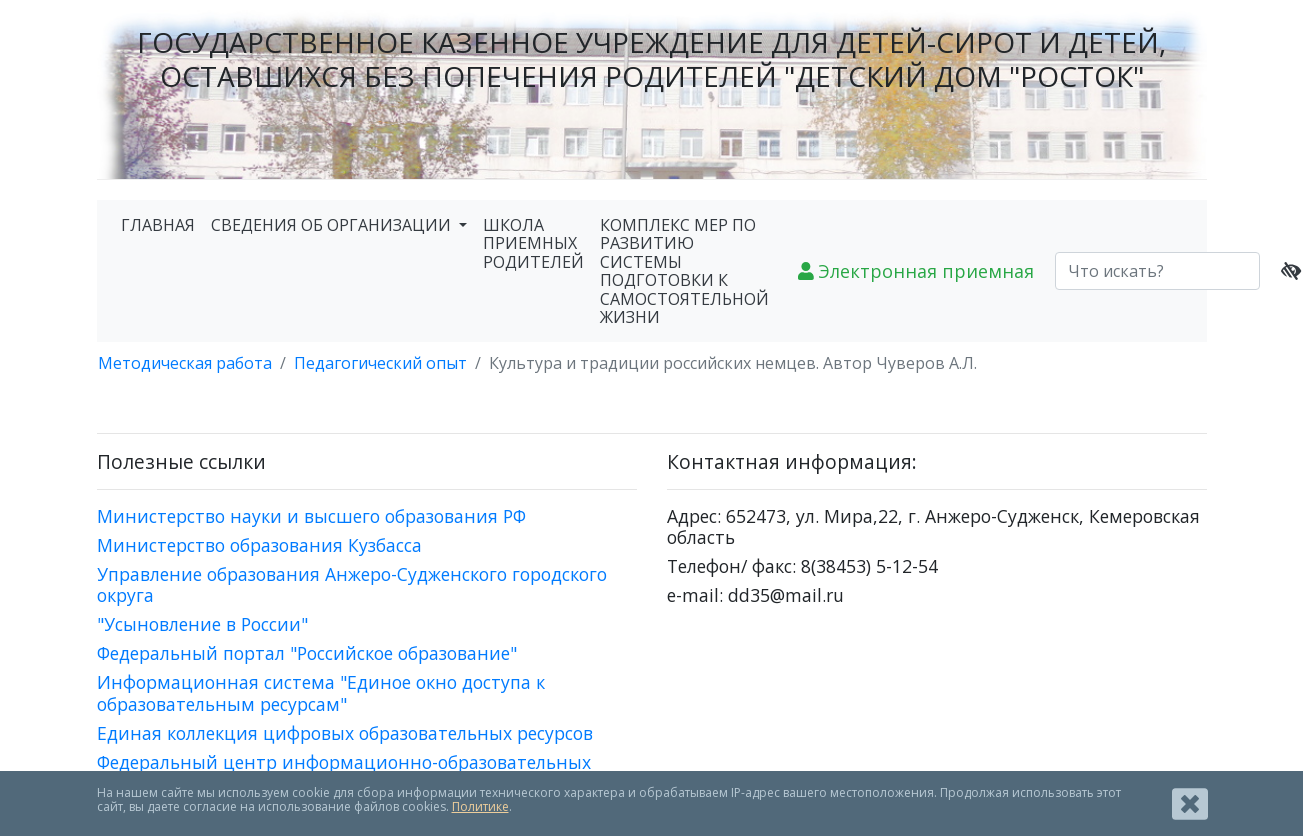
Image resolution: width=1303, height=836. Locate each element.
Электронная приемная (916, 271)
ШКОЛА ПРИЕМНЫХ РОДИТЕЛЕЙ (533, 243)
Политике (480, 806)
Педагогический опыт (380, 363)
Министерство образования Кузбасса (259, 545)
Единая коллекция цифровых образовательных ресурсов (345, 733)
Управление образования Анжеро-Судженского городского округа (352, 584)
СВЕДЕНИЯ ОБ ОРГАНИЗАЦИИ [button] (333, 225)
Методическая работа (185, 363)
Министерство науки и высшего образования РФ (311, 516)
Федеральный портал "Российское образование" (307, 653)
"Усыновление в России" (202, 624)
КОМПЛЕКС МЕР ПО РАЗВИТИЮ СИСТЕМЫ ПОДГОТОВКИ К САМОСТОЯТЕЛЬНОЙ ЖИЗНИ (684, 271)
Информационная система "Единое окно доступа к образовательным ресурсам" (321, 692)
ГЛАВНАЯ (158, 225)
